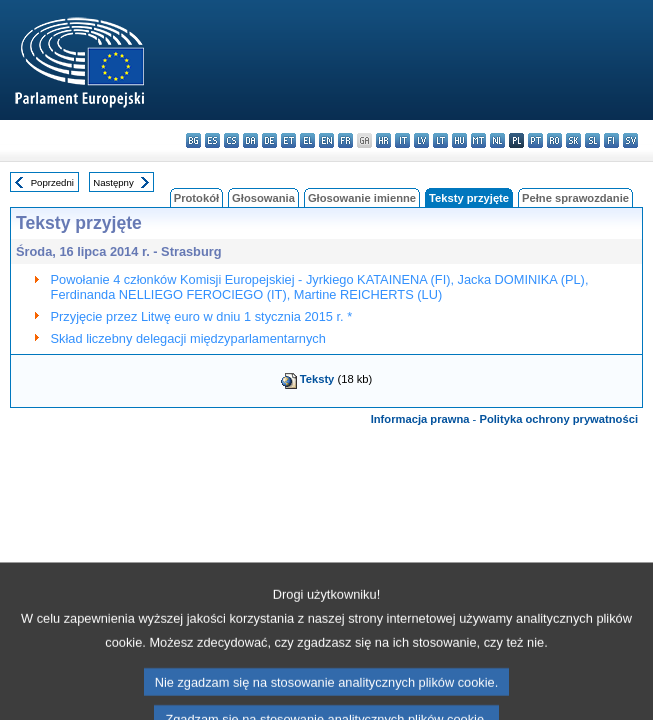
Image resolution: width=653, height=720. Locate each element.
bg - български (193, 140)
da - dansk (250, 140)
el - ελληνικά (307, 140)
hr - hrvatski (383, 140)
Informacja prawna (420, 419)
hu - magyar (459, 140)
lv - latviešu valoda (421, 140)
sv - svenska (630, 140)
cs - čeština (231, 140)
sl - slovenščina (592, 140)
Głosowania (263, 198)
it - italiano (402, 140)
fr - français (345, 140)
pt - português (535, 140)
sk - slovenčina (573, 140)
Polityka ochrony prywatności (558, 419)
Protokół (196, 198)
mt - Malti (478, 140)
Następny (113, 182)
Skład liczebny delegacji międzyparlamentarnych (188, 338)
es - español (212, 140)
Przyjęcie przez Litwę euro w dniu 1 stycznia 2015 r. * (202, 316)
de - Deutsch (269, 140)
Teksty (317, 379)
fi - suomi (611, 140)
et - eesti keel (288, 140)
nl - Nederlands (497, 140)
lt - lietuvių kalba (440, 140)
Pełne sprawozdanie (575, 198)
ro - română (554, 140)
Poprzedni (52, 182)
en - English (326, 140)
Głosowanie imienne (362, 198)
